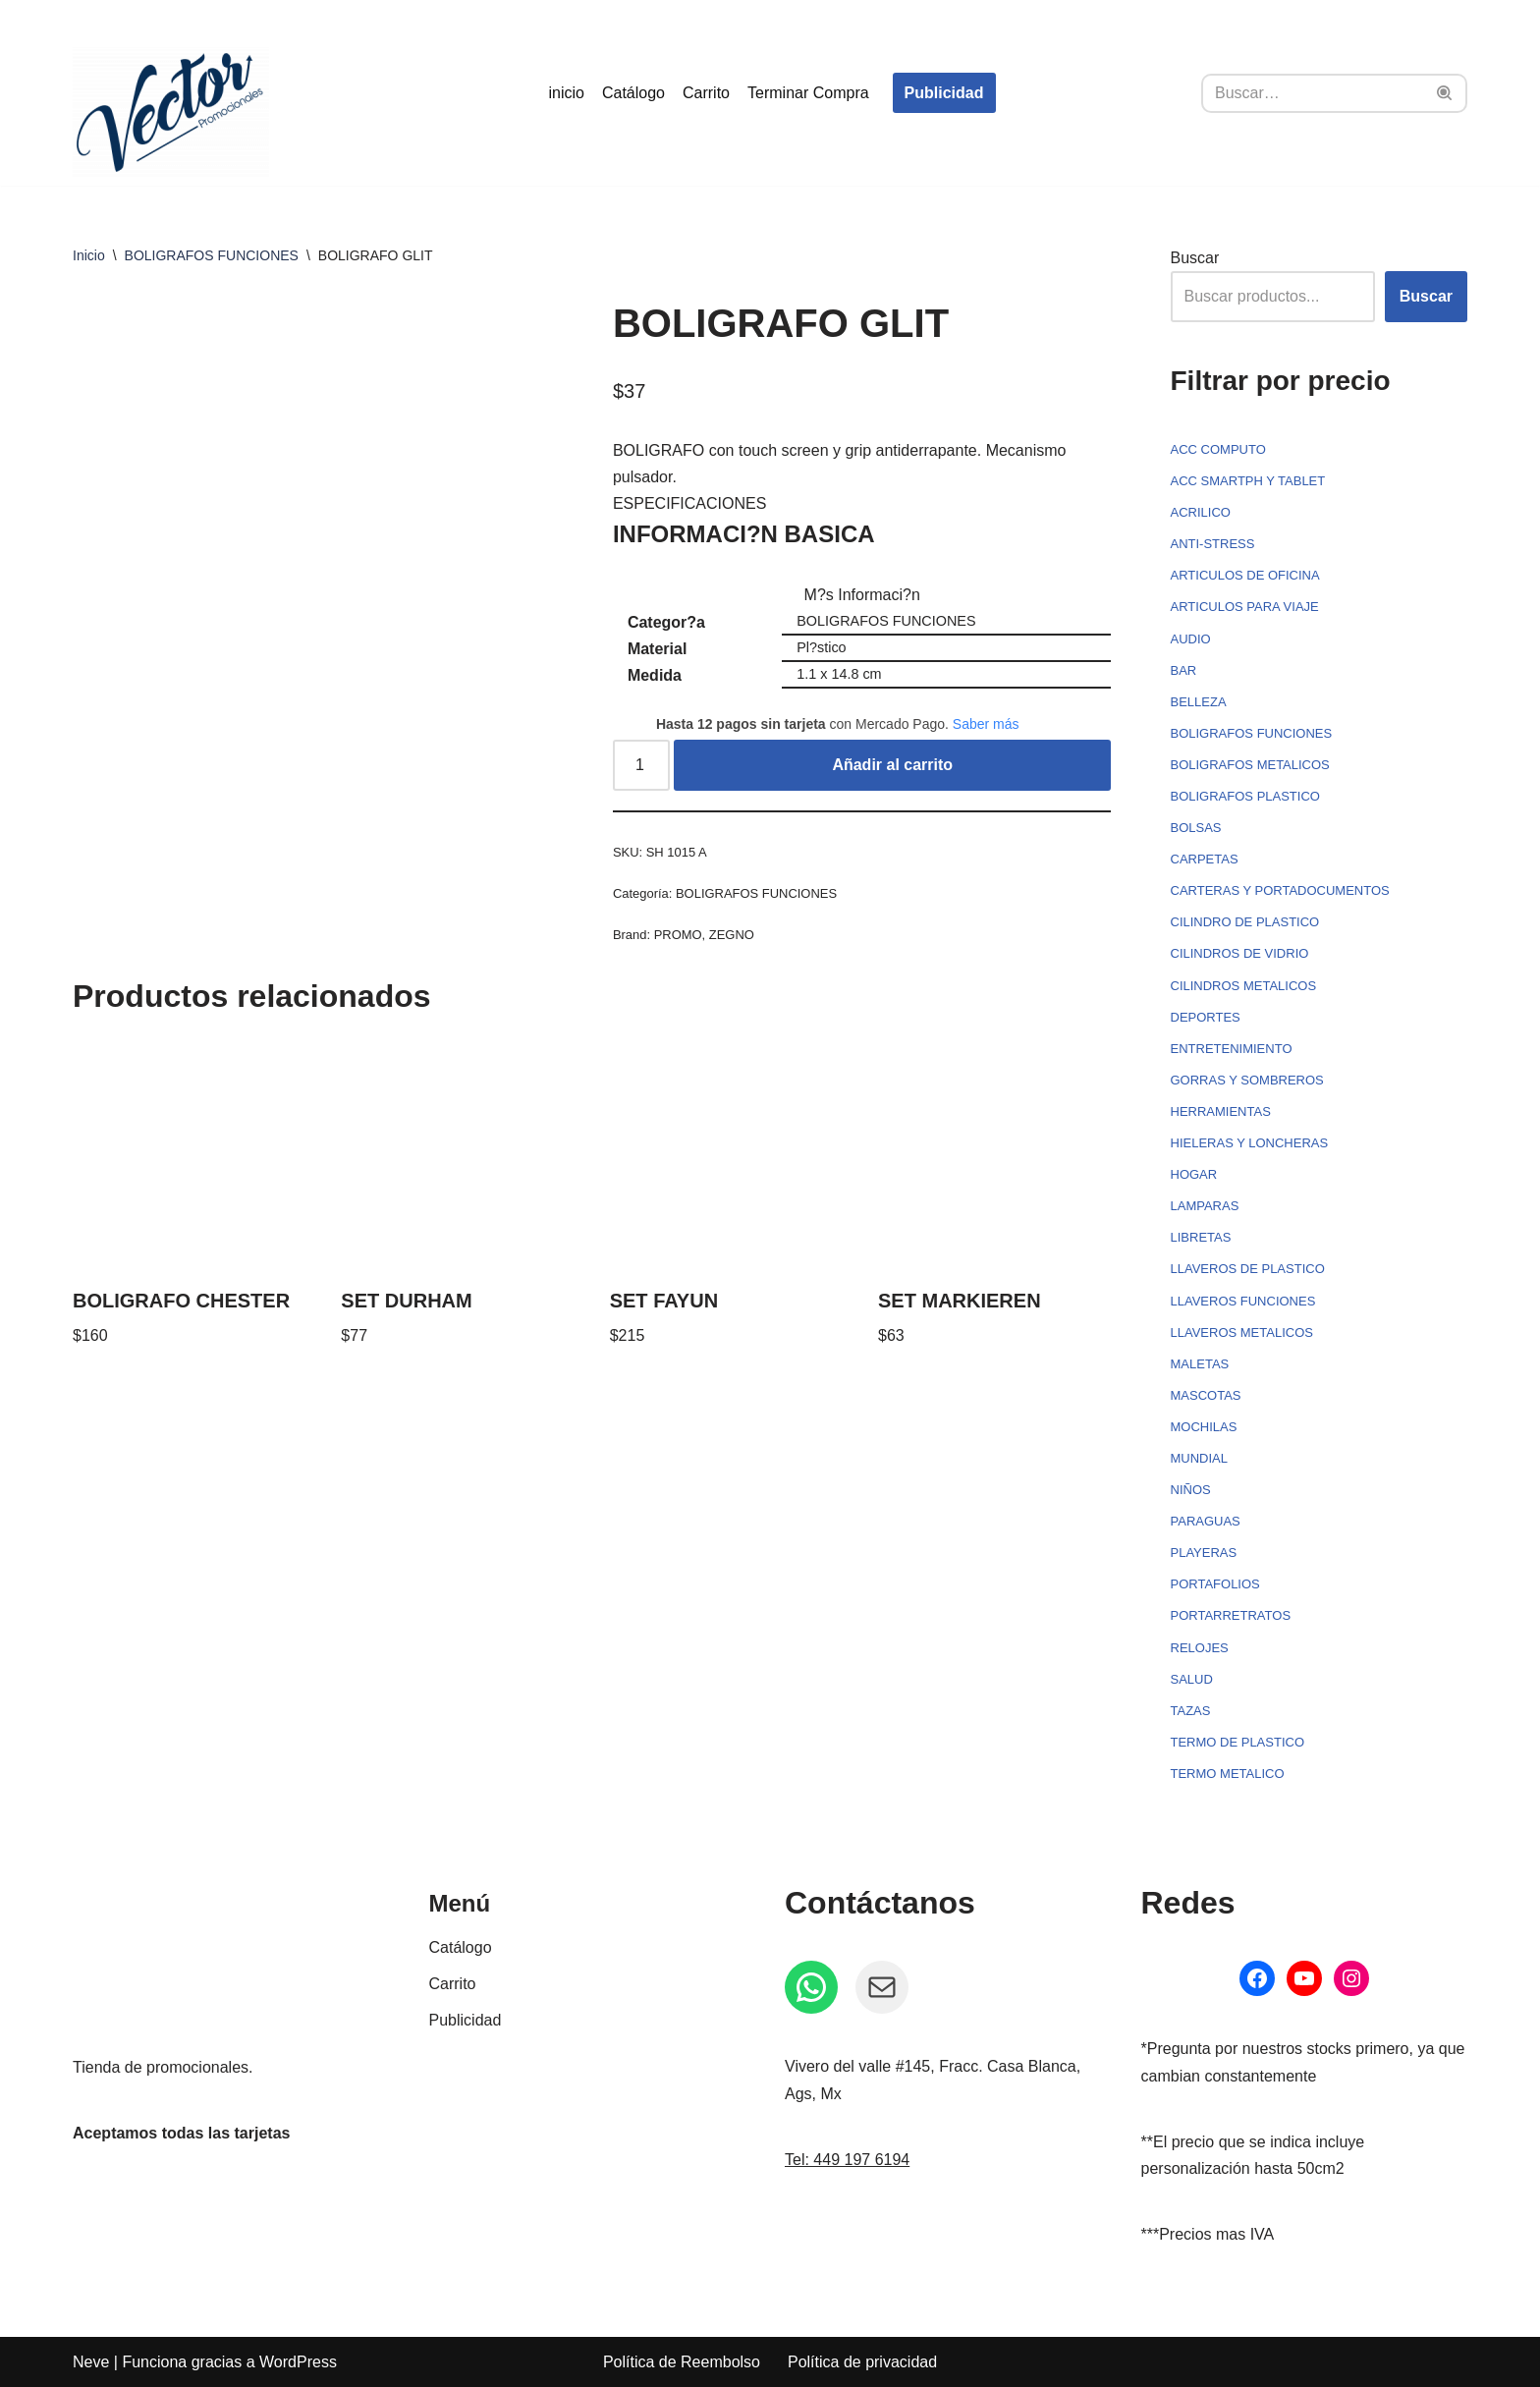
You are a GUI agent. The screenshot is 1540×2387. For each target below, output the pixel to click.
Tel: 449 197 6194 (847, 2159)
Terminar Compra (808, 92)
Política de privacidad (862, 2362)
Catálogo (633, 92)
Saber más (986, 724)
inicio (565, 92)
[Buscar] (1312, 93)
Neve (91, 2362)
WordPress (298, 2362)
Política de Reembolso (681, 2362)
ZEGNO (731, 934)
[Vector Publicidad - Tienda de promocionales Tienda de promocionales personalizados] (171, 112)
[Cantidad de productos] (641, 765)
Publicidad (944, 92)
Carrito (706, 92)
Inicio (89, 255)
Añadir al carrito (892, 764)
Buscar (1195, 258)
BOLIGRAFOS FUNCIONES (212, 255)
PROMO (678, 934)
